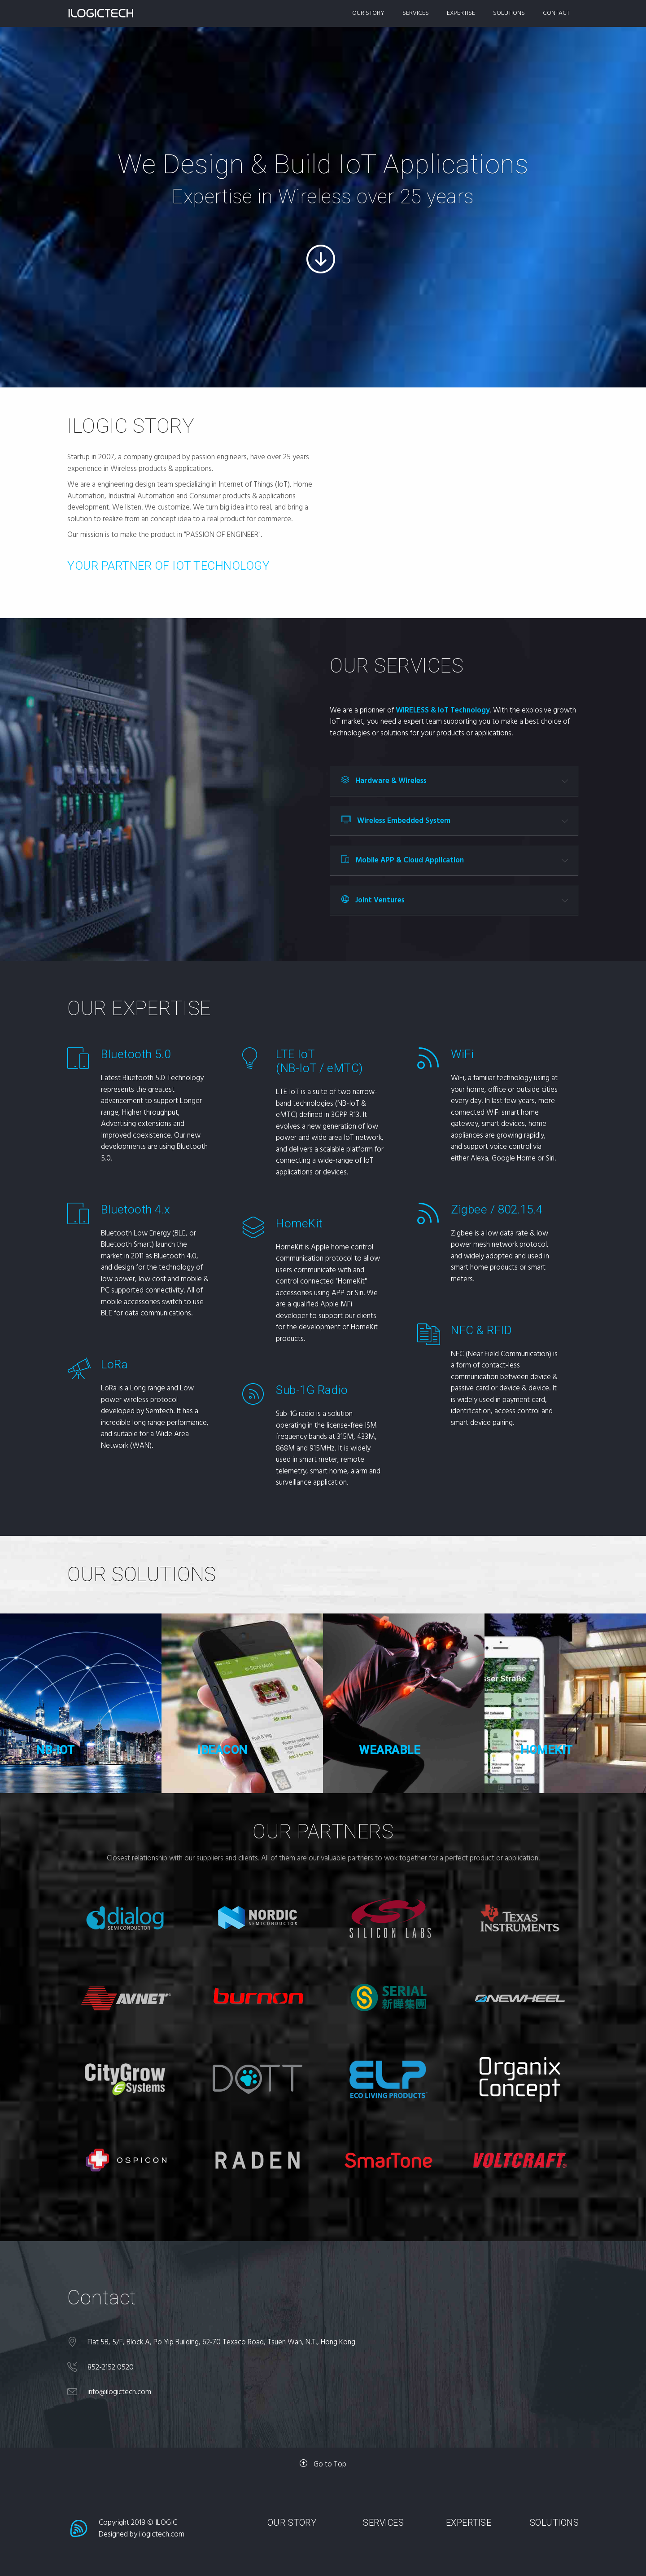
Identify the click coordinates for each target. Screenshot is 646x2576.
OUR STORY (368, 13)
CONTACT (556, 13)
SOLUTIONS (509, 13)
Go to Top (323, 2464)
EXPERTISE (461, 13)
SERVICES (415, 13)
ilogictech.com (161, 2534)
